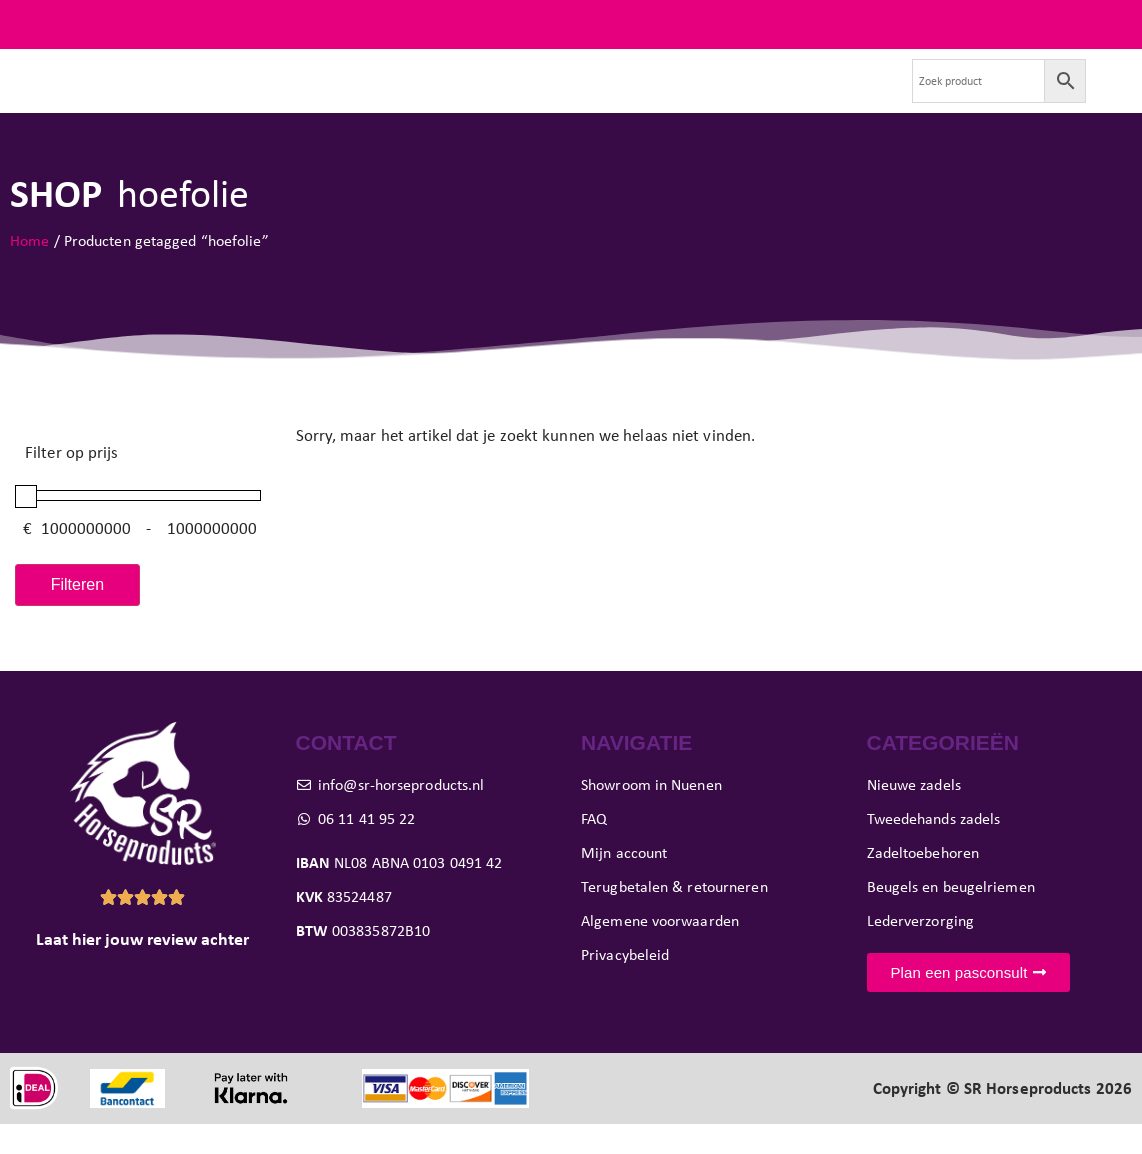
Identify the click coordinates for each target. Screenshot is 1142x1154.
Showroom (631, 95)
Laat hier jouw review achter (142, 970)
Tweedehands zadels (318, 95)
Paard (443, 95)
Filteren (77, 614)
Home (29, 270)
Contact (855, 95)
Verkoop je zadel (749, 95)
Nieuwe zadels (175, 95)
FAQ (1116, 24)
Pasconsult (533, 95)
